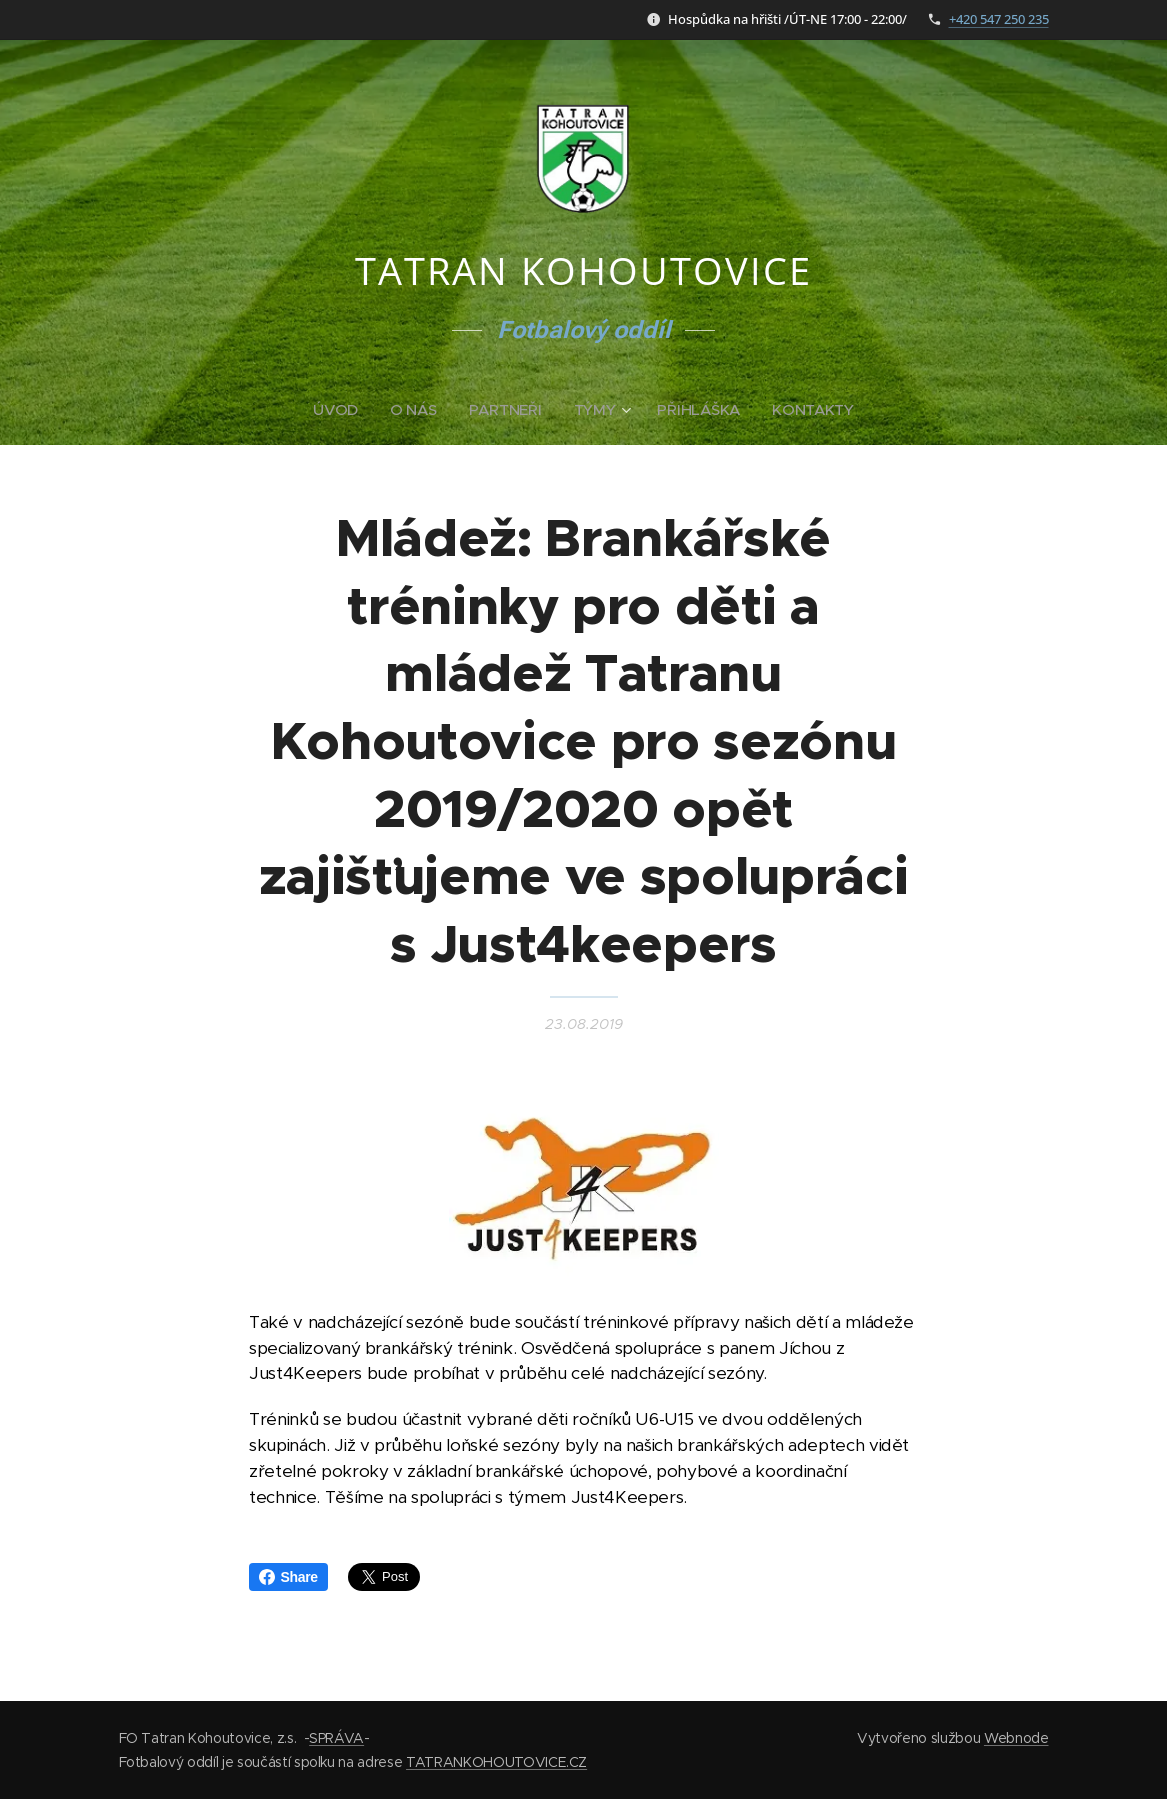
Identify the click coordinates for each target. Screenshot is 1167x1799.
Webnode (1016, 1738)
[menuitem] (339, 410)
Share (288, 1577)
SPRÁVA (336, 1738)
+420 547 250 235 (999, 19)
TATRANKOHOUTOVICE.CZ (496, 1762)
